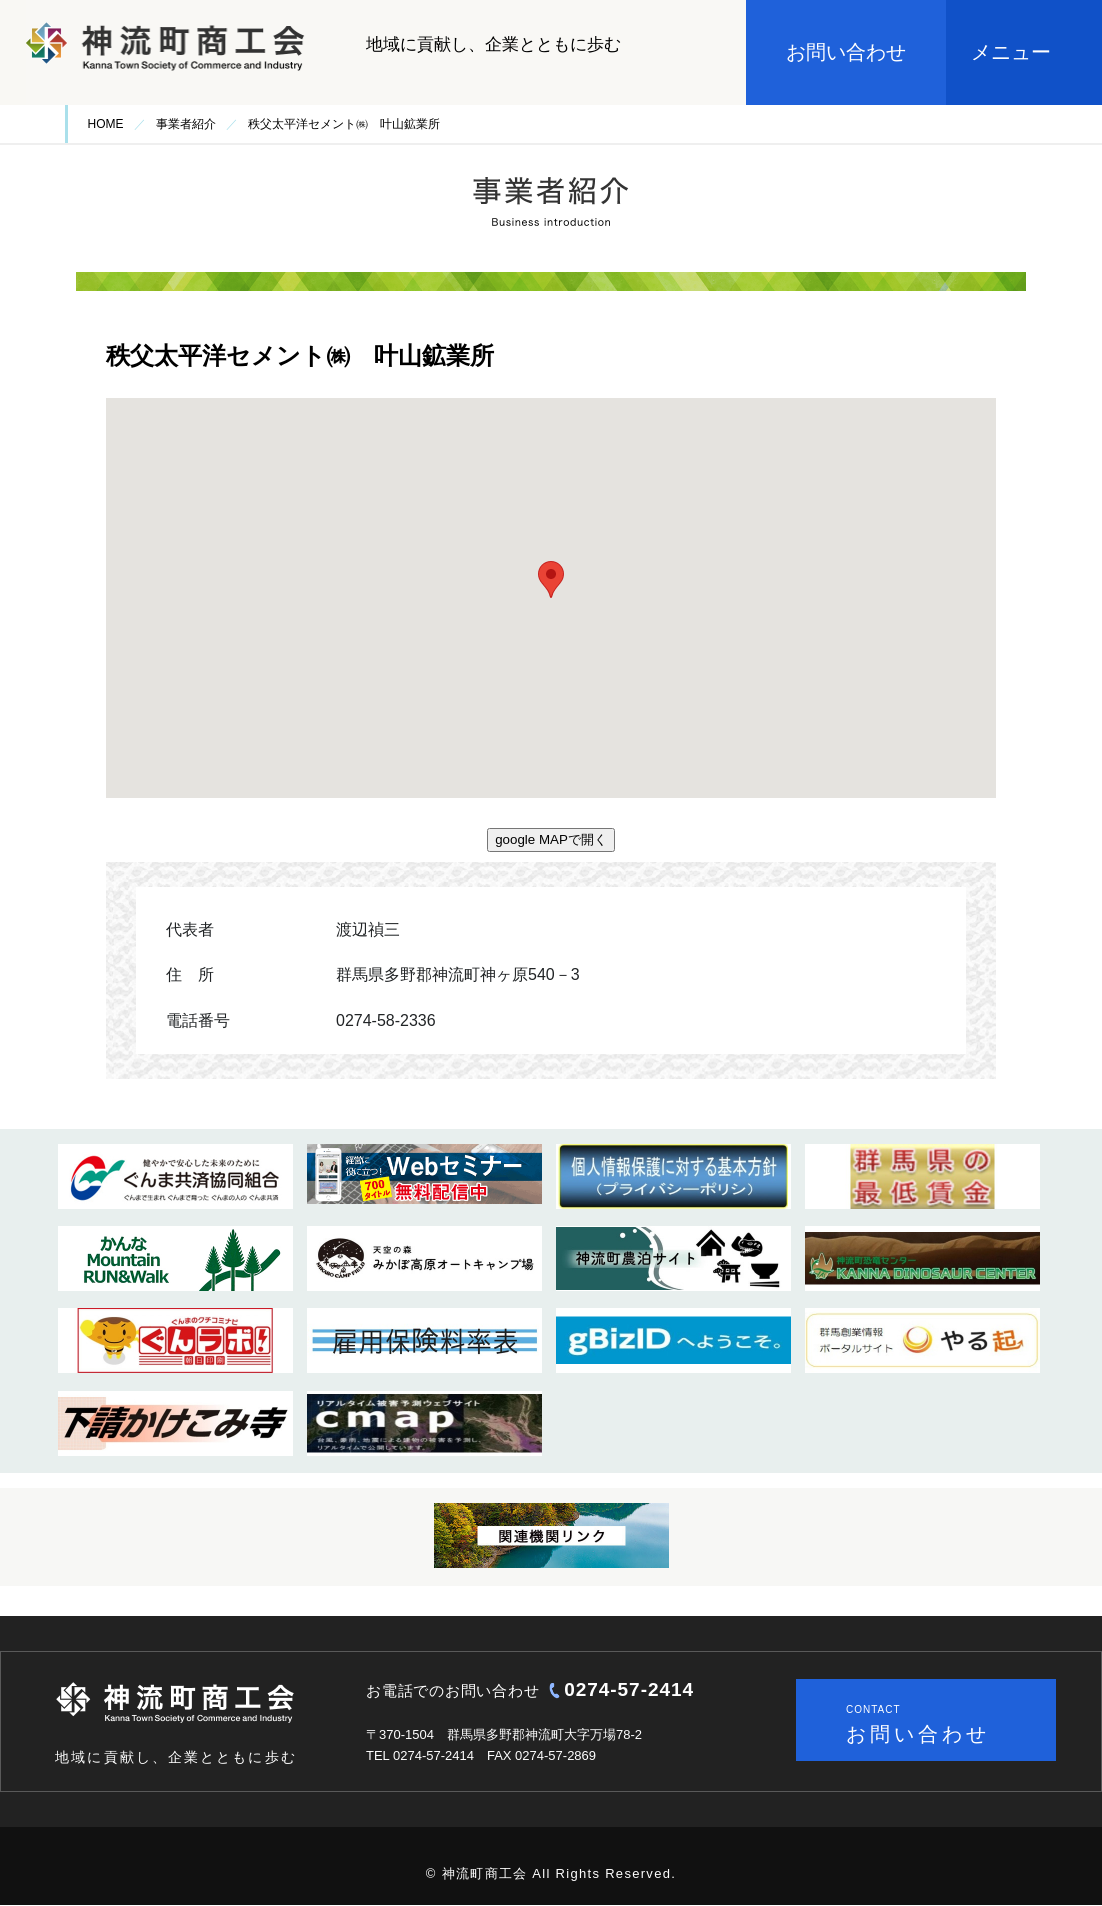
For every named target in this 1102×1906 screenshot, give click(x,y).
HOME (106, 124)
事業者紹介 (186, 124)
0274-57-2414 (629, 1689)
